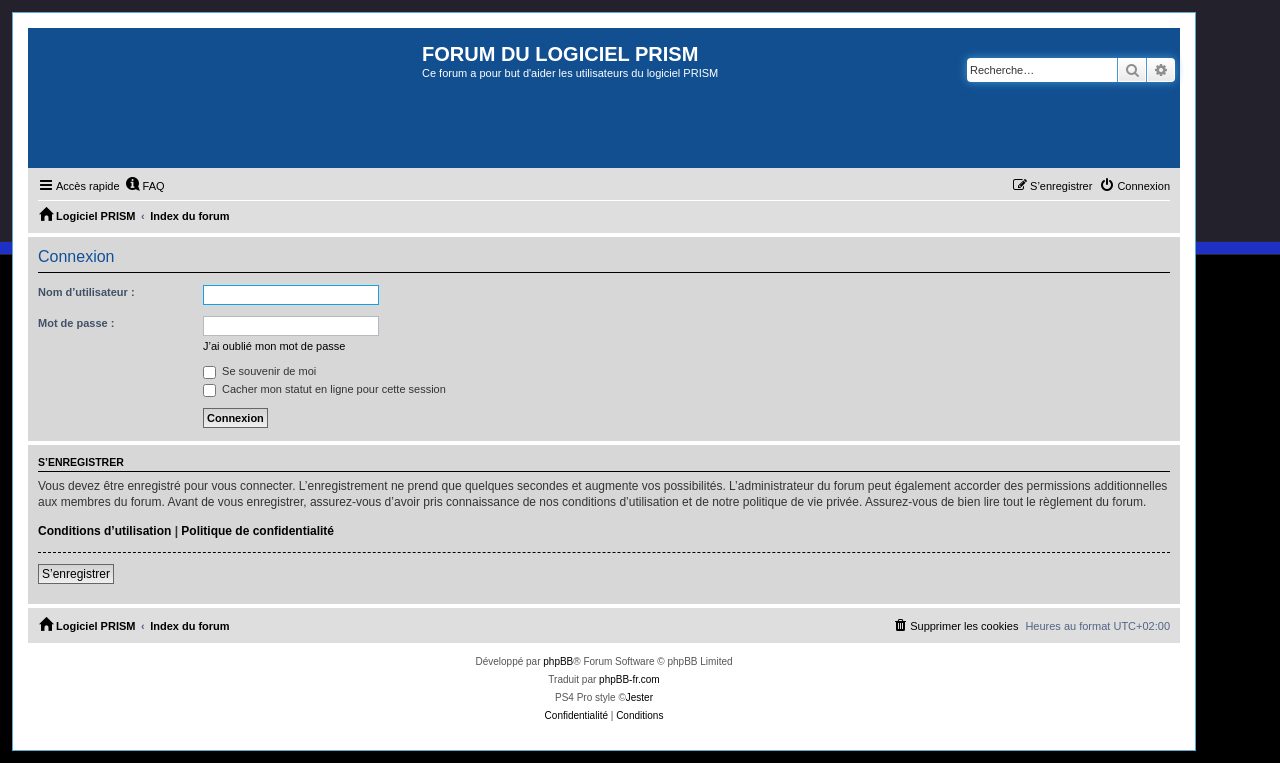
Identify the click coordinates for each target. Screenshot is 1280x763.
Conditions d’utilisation (104, 531)
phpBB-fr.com (629, 679)
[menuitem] (145, 186)
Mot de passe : (76, 323)
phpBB (558, 661)
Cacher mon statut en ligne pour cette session (324, 389)
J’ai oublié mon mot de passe (274, 346)
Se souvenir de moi (259, 371)
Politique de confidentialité (257, 531)
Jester (639, 697)
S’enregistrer (76, 574)
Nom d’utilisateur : (86, 292)
